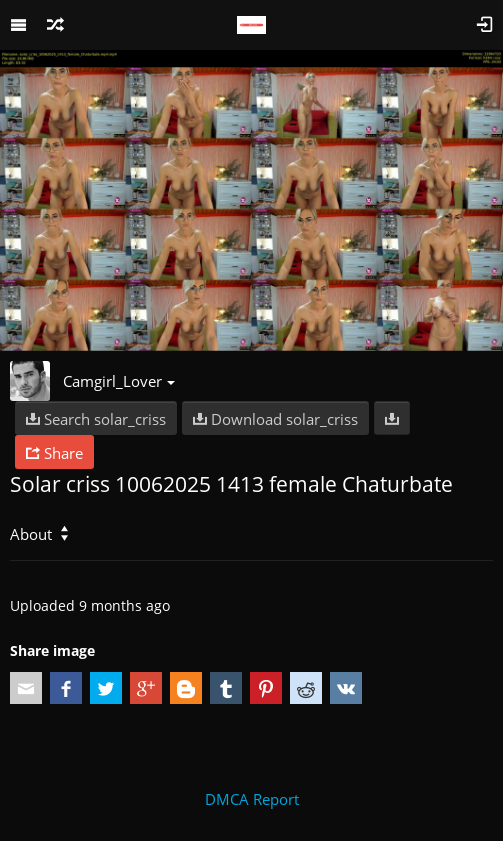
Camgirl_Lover (119, 381)
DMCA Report (252, 799)
